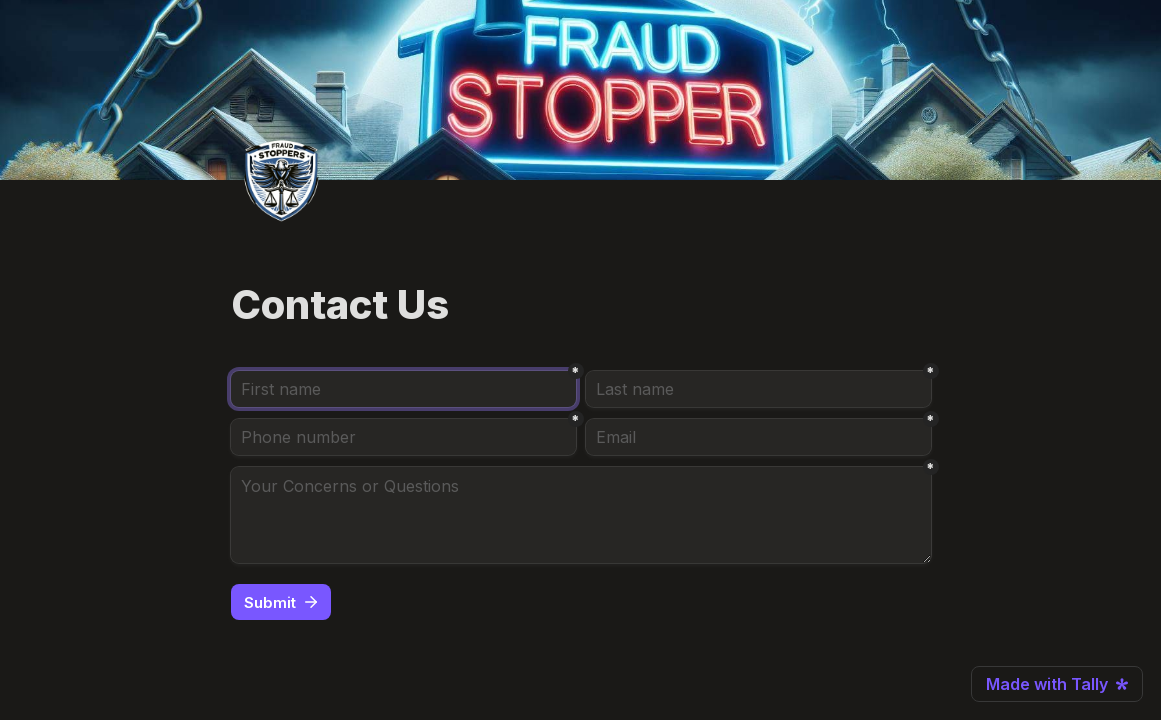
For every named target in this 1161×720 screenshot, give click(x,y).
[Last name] (758, 389)
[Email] (758, 437)
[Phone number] (403, 437)
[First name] (403, 389)
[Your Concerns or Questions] (581, 515)
